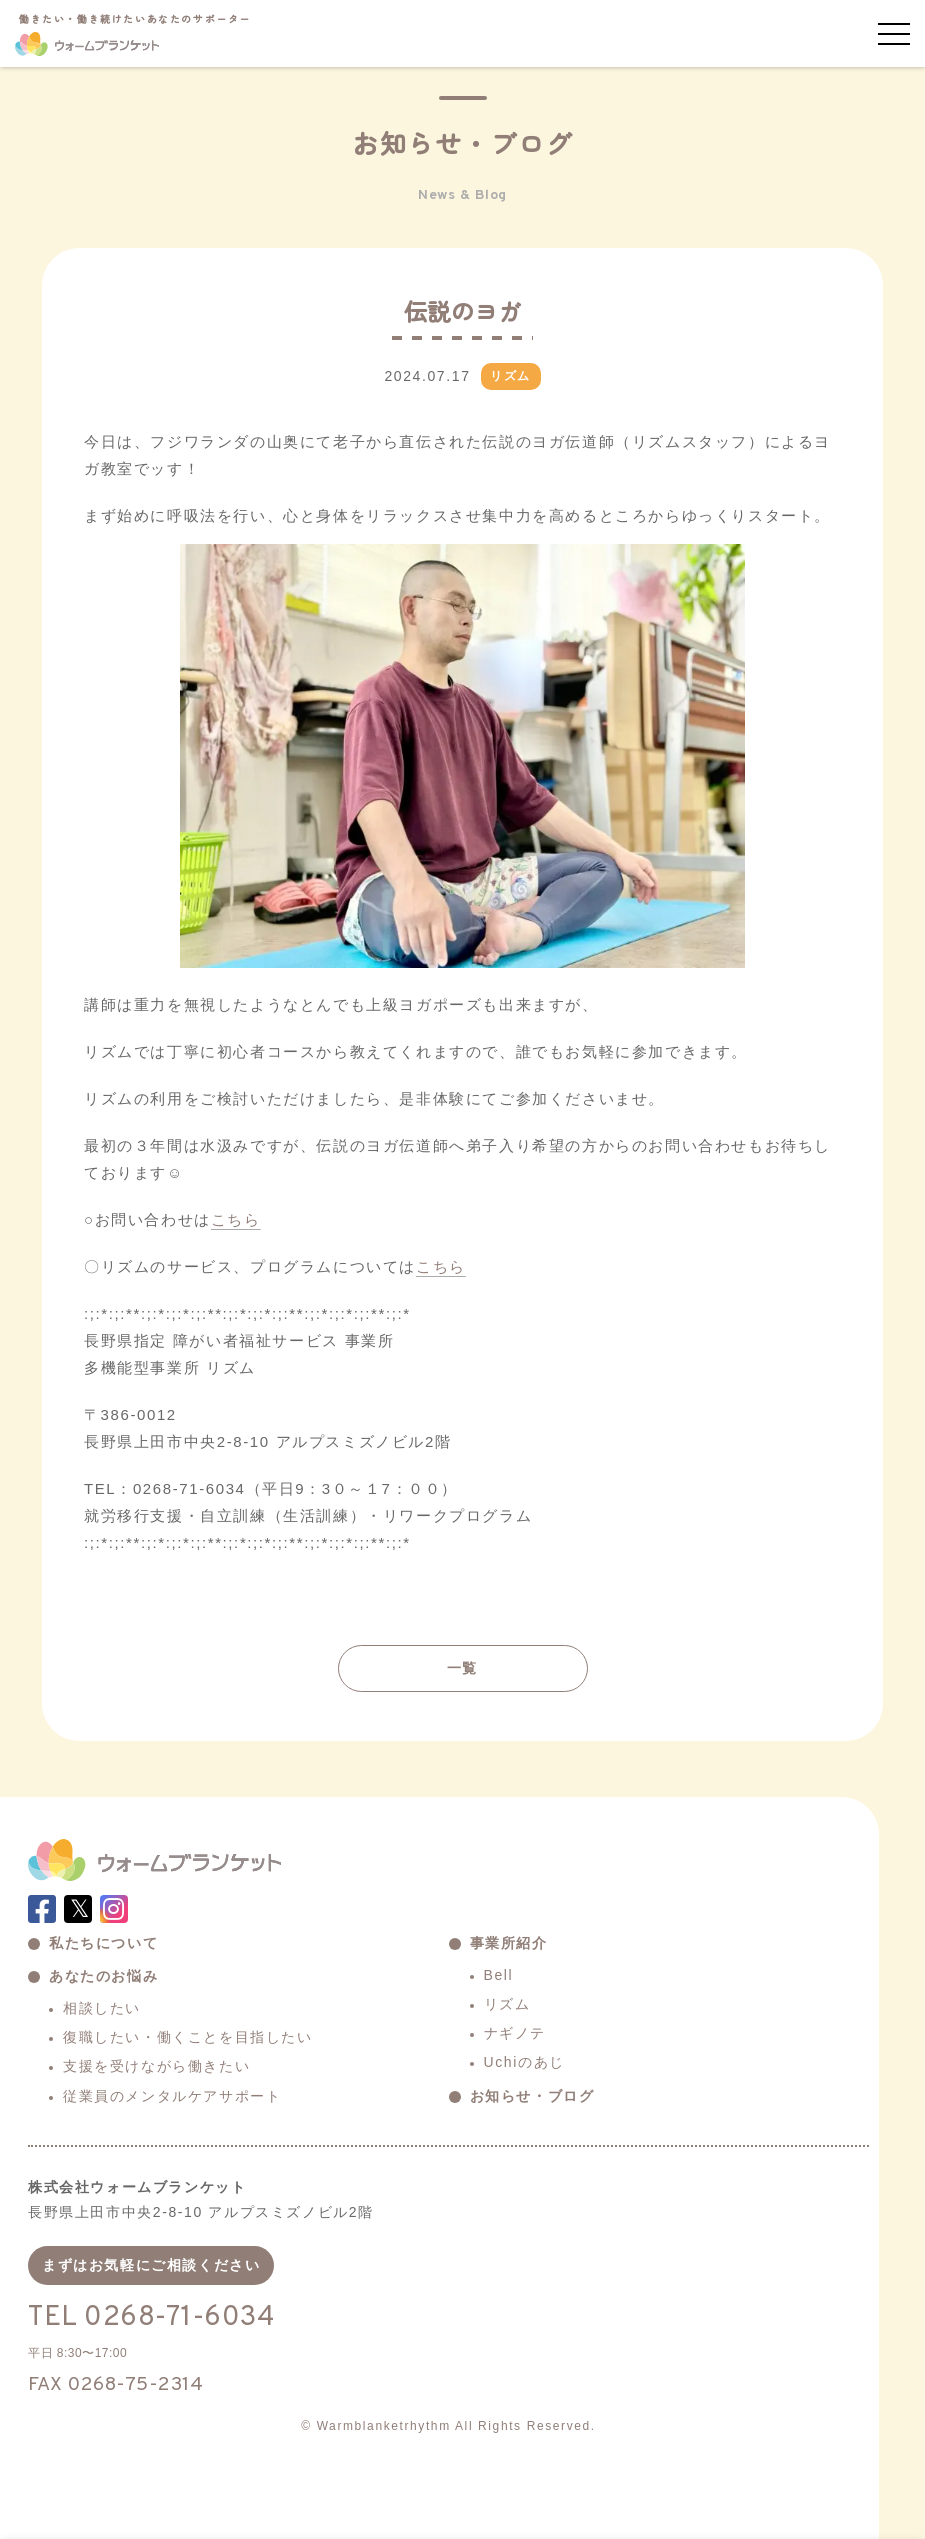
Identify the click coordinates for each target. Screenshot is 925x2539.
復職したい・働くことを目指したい (188, 2037)
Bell (499, 1975)
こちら (236, 1219)
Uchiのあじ (524, 2062)
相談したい (102, 2008)
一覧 (462, 1668)
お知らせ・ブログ (532, 2096)
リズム (507, 2004)
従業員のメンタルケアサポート (172, 2096)
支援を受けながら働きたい (156, 2066)
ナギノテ (515, 2033)
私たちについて (103, 1943)
